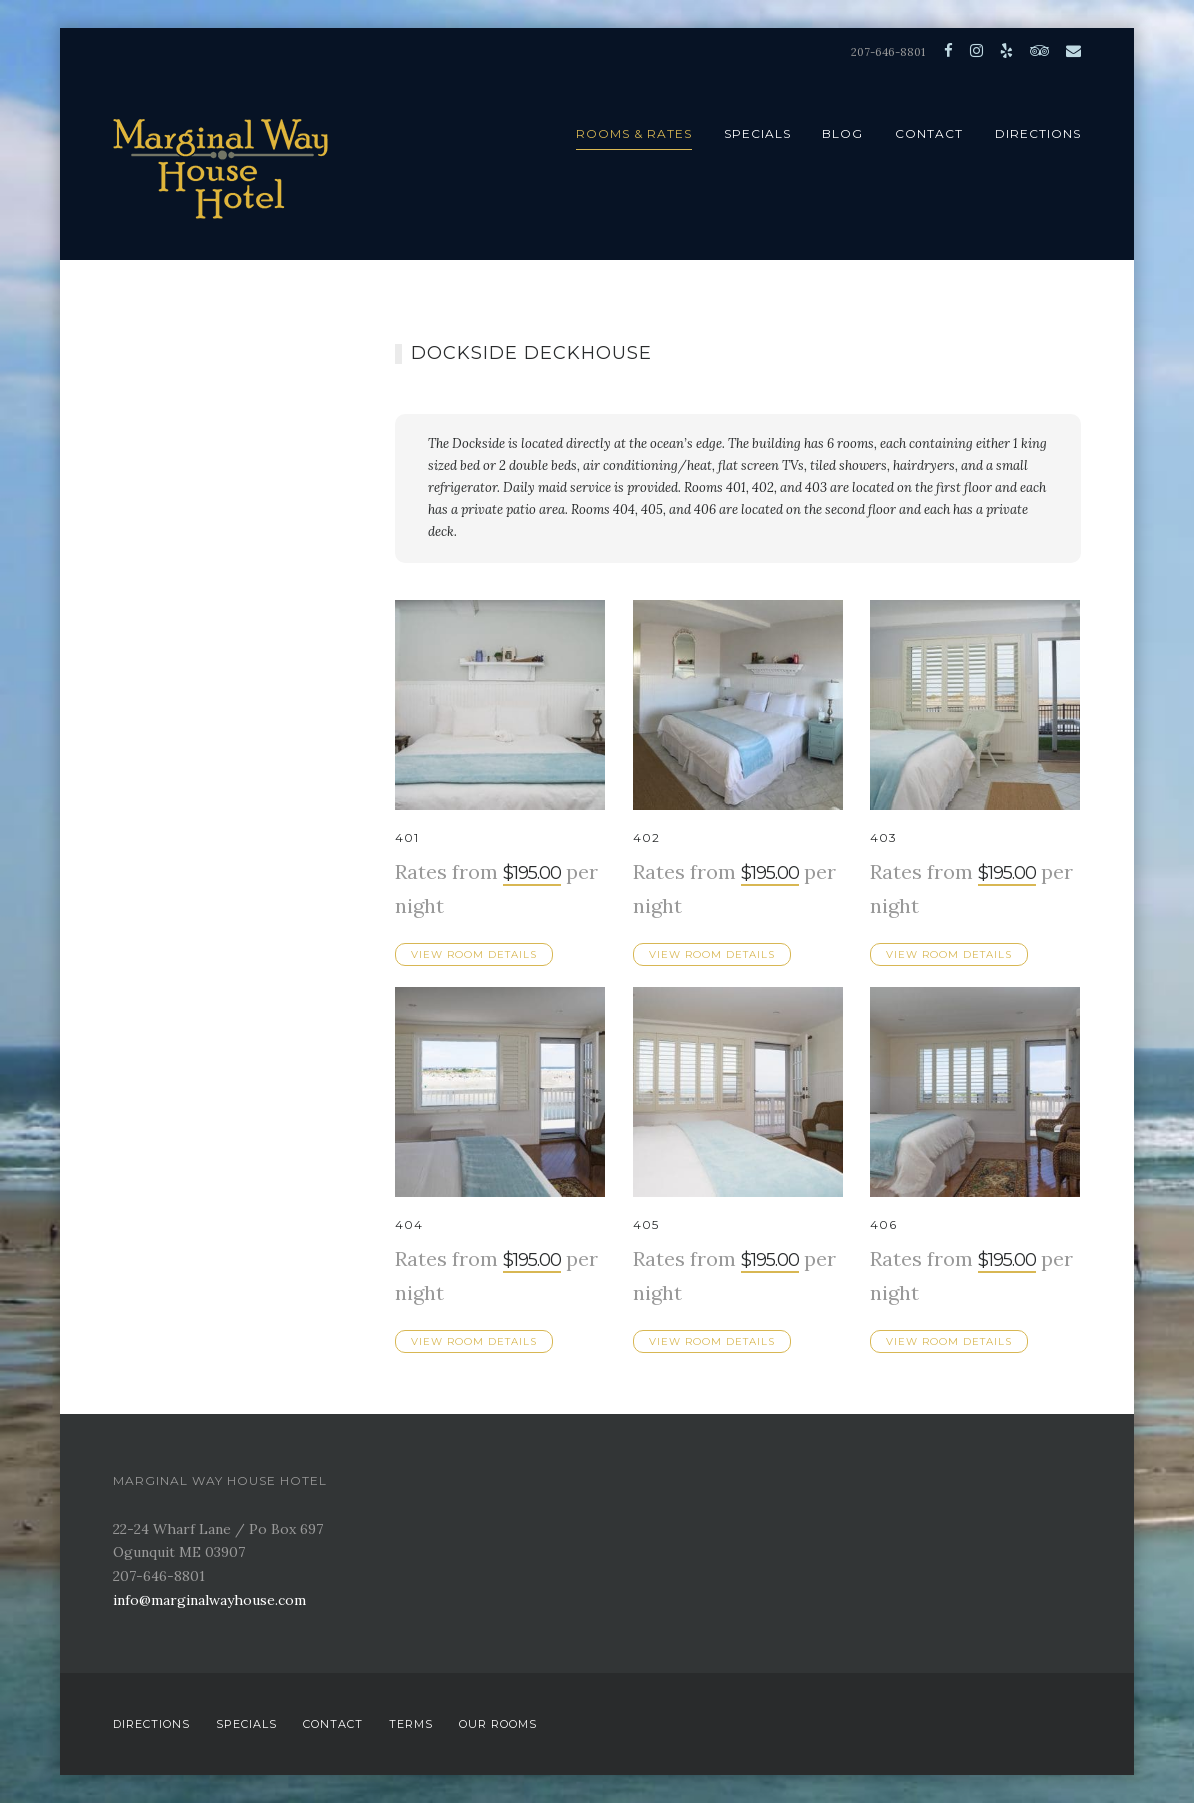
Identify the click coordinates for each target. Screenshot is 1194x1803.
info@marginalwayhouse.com (209, 1600)
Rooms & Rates (634, 133)
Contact (929, 133)
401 (407, 837)
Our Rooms (498, 1724)
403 (883, 837)
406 (883, 1224)
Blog (842, 133)
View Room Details (474, 954)
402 (646, 837)
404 (409, 1224)
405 (646, 1224)
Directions (1038, 133)
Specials (757, 133)
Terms (411, 1724)
